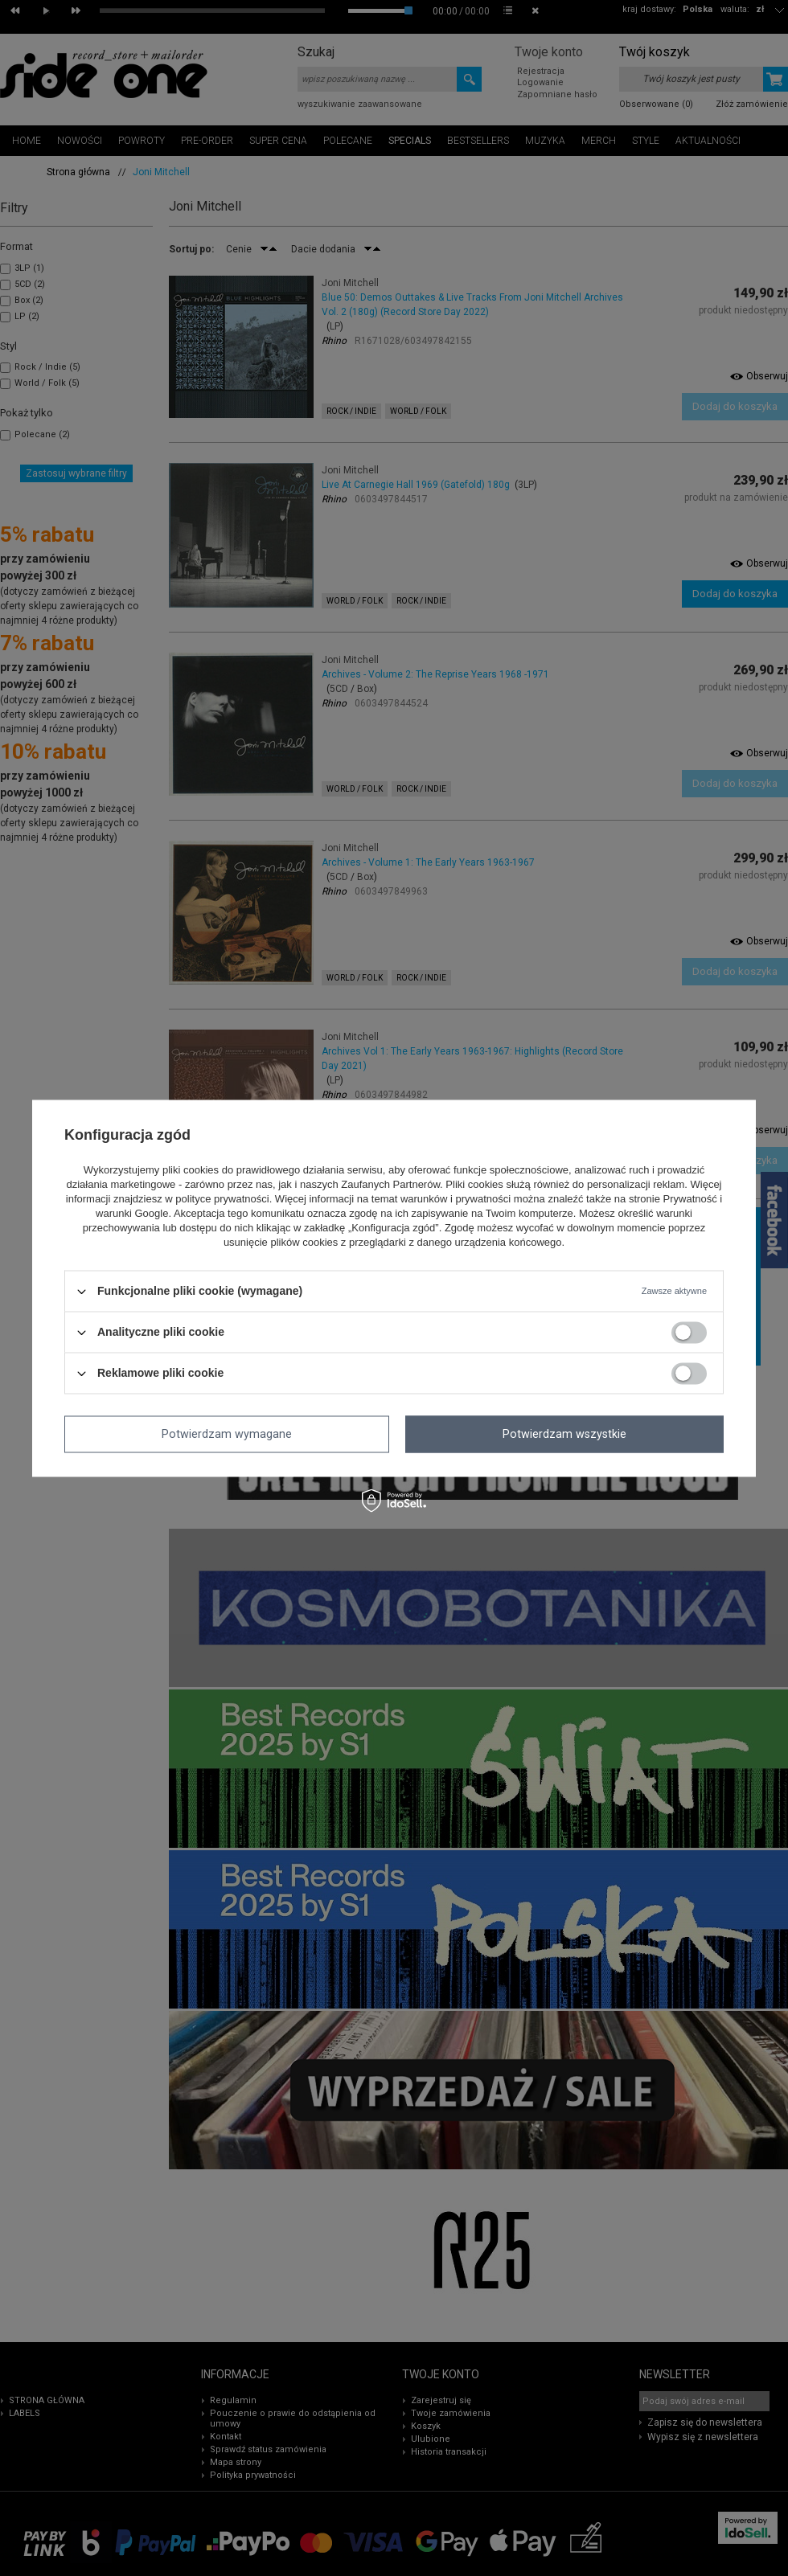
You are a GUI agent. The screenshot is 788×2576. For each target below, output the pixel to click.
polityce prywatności (222, 1200)
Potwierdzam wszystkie (564, 1433)
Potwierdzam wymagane (227, 1433)
